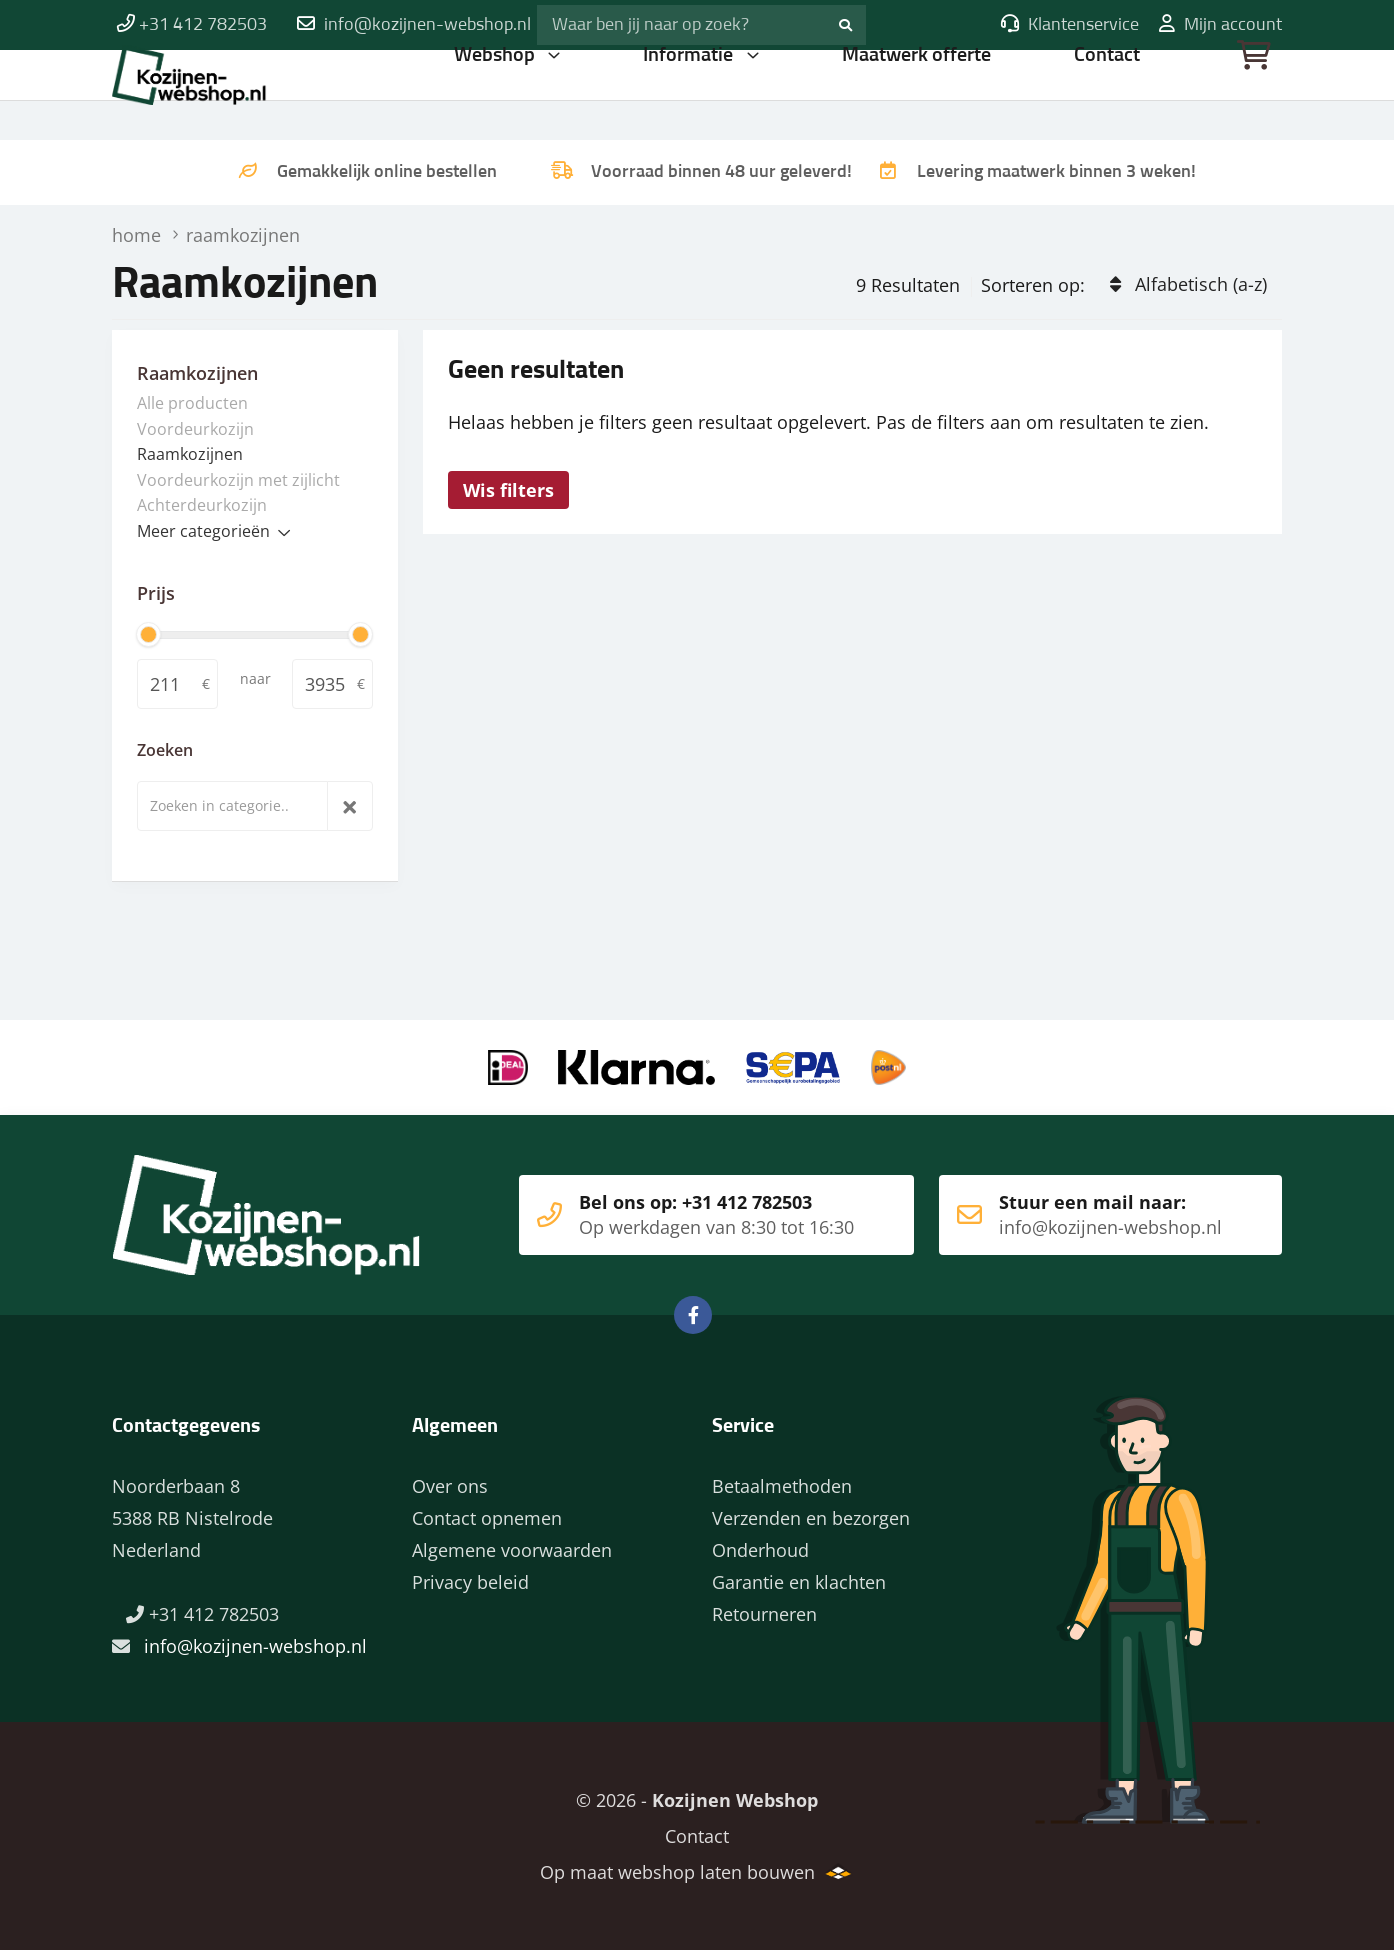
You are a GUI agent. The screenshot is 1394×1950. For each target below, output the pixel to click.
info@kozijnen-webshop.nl (427, 25)
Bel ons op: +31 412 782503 (686, 1215)
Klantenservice (1070, 25)
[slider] (148, 634)
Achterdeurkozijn (202, 505)
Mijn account (1220, 25)
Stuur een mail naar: (1080, 1215)
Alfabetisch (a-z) (1201, 284)
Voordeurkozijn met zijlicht (238, 480)
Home (242, 95)
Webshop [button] (496, 95)
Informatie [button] (691, 95)
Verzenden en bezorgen (811, 1518)
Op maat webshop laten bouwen (677, 1872)
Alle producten (192, 403)
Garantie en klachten (799, 1582)
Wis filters (508, 490)
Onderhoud (760, 1550)
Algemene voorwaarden (512, 1550)
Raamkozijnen (190, 454)
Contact (1108, 95)
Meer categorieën (203, 531)
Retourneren (764, 1614)
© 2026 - (697, 1800)
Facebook (693, 1315)
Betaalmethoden (782, 1486)
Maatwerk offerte (917, 95)
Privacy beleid (470, 1582)
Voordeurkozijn (195, 429)
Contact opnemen (487, 1518)
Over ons (450, 1486)
